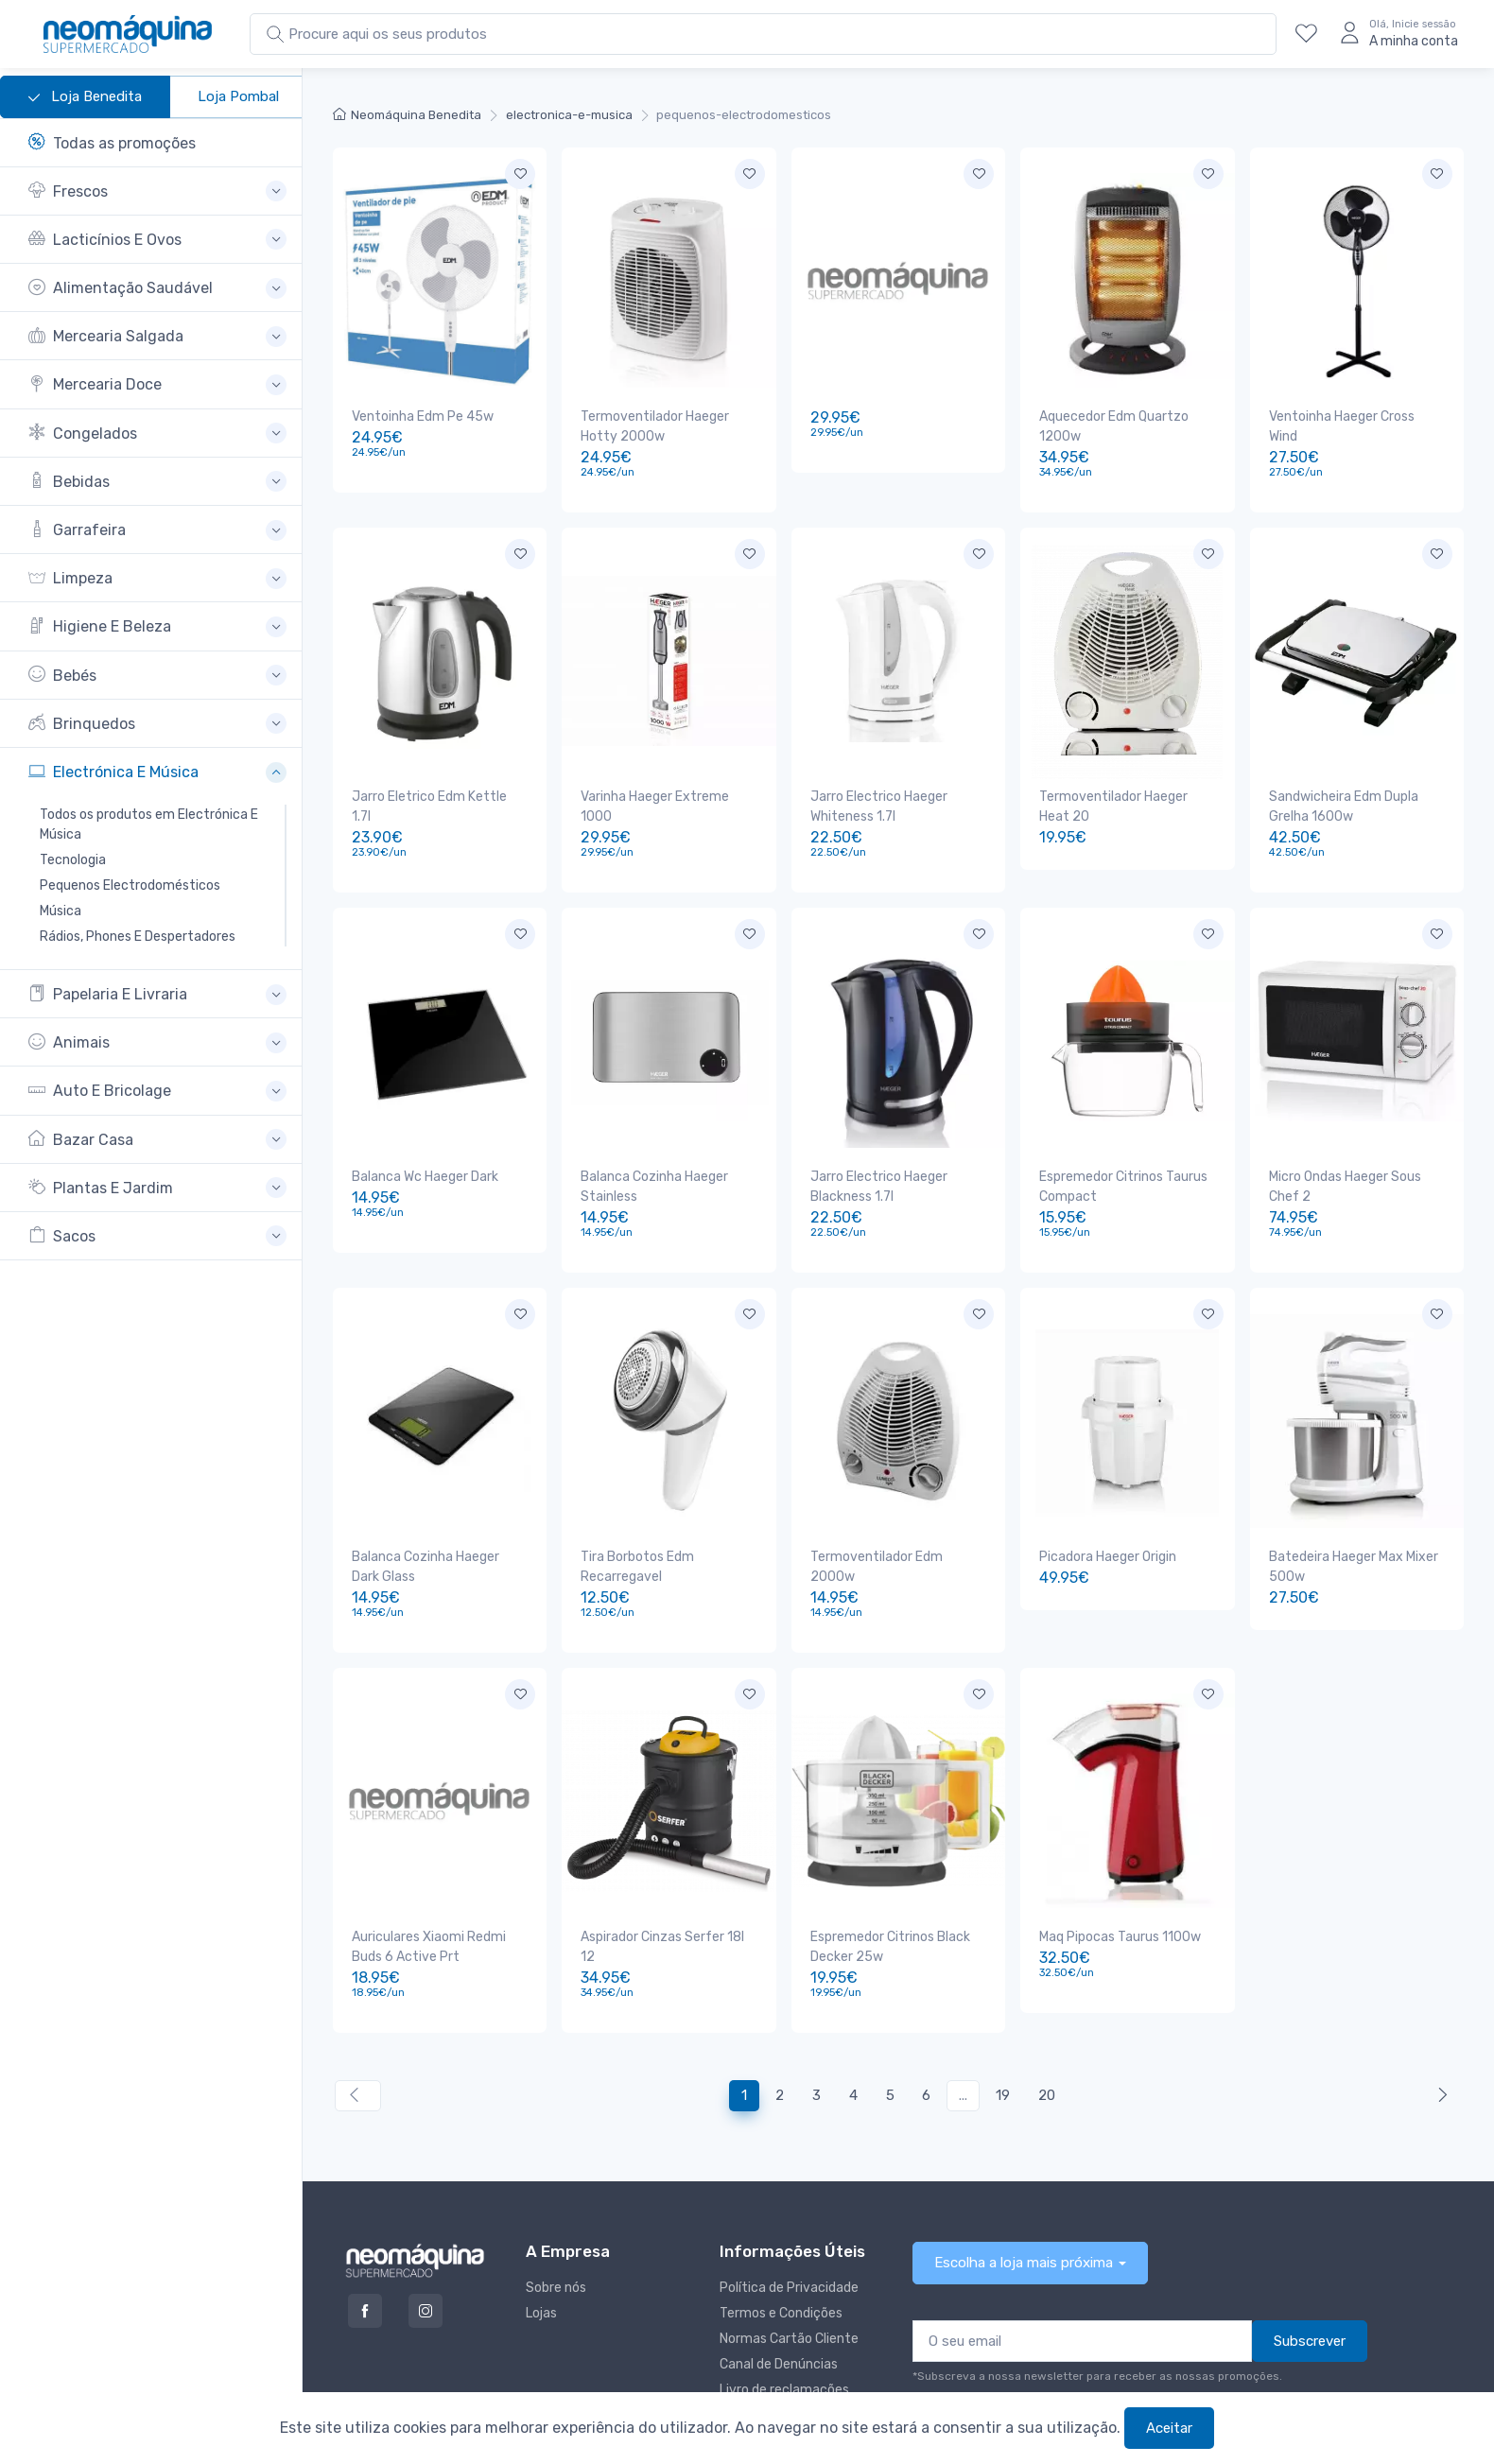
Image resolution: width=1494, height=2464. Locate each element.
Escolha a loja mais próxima (1023, 2196)
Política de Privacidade (789, 2221)
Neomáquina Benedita (407, 115)
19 (1003, 2029)
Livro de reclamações (784, 2324)
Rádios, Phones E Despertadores (137, 936)
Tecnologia (73, 860)
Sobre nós (556, 2221)
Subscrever (1310, 2274)
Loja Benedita (85, 97)
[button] (157, 191)
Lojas (541, 2247)
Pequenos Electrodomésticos (130, 885)
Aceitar (1169, 2428)
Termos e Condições (781, 2247)
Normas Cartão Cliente (789, 2272)
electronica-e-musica (569, 115)
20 (1046, 2029)
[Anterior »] (1439, 2029)
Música (60, 911)
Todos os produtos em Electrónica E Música (149, 824)
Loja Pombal (238, 96)
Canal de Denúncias (779, 2298)
